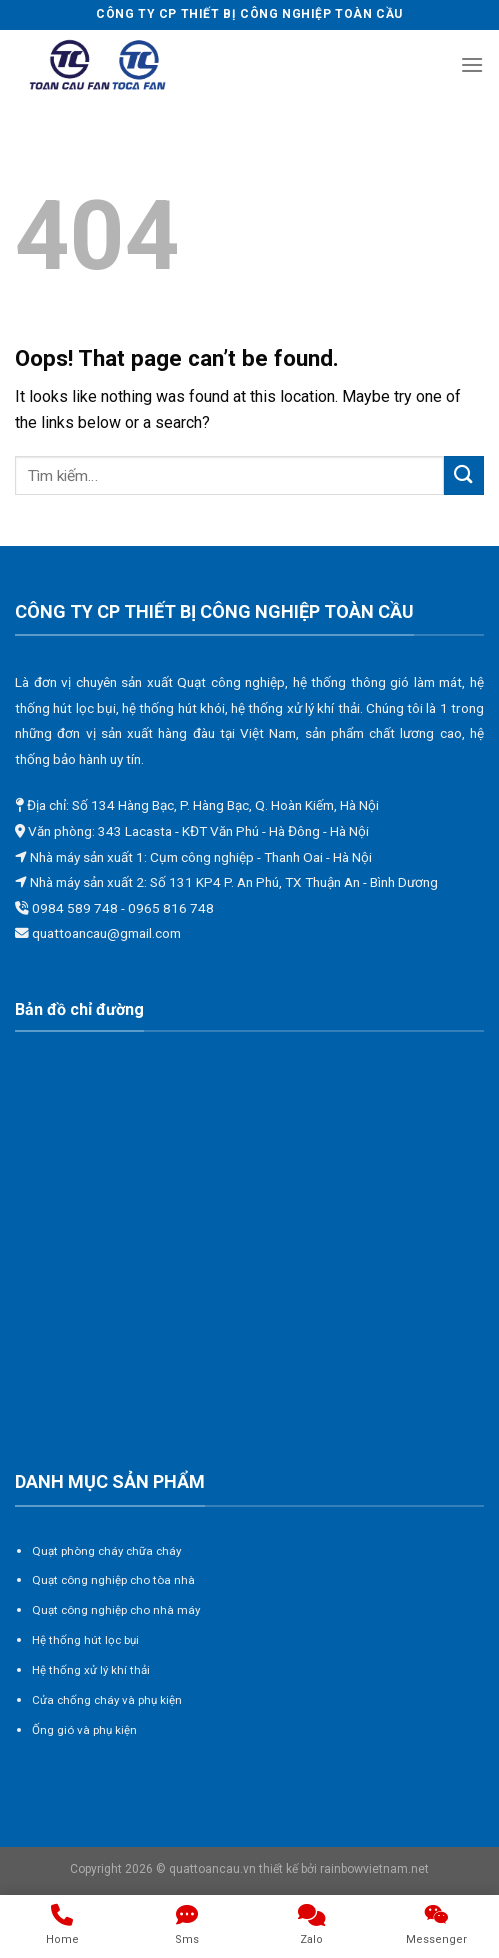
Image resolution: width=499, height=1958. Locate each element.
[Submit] (464, 475)
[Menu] (472, 64)
